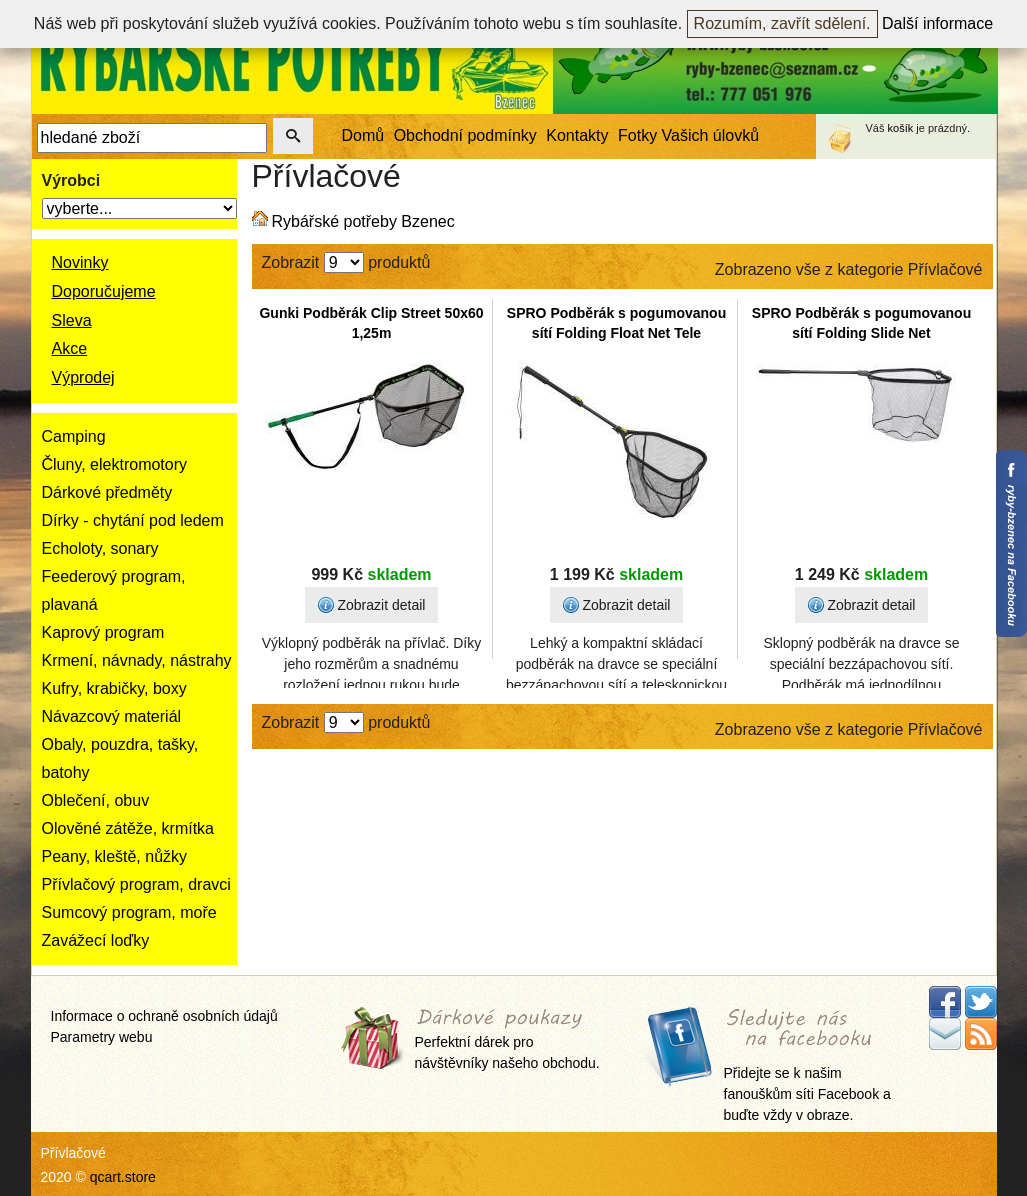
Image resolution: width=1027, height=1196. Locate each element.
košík (901, 128)
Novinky (80, 262)
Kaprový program (103, 632)
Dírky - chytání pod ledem (133, 520)
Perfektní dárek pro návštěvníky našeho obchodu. (507, 1040)
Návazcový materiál (112, 716)
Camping (74, 436)
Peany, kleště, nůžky (115, 856)
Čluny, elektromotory (115, 464)
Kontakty (577, 135)
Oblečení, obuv (96, 800)
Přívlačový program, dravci (136, 884)
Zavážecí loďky (96, 940)
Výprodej (83, 377)
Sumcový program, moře (129, 912)
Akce (70, 348)
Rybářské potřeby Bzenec (363, 221)
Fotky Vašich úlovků (688, 135)
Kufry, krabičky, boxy (114, 688)
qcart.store (123, 1177)
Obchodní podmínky (465, 135)
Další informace (937, 23)
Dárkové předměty (107, 492)
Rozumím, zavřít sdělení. (782, 23)
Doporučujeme (104, 291)
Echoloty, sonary (100, 548)
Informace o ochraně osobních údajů (164, 1016)
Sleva (72, 320)
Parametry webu (102, 1037)
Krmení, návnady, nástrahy (137, 660)
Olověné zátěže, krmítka (128, 828)
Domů (363, 135)
